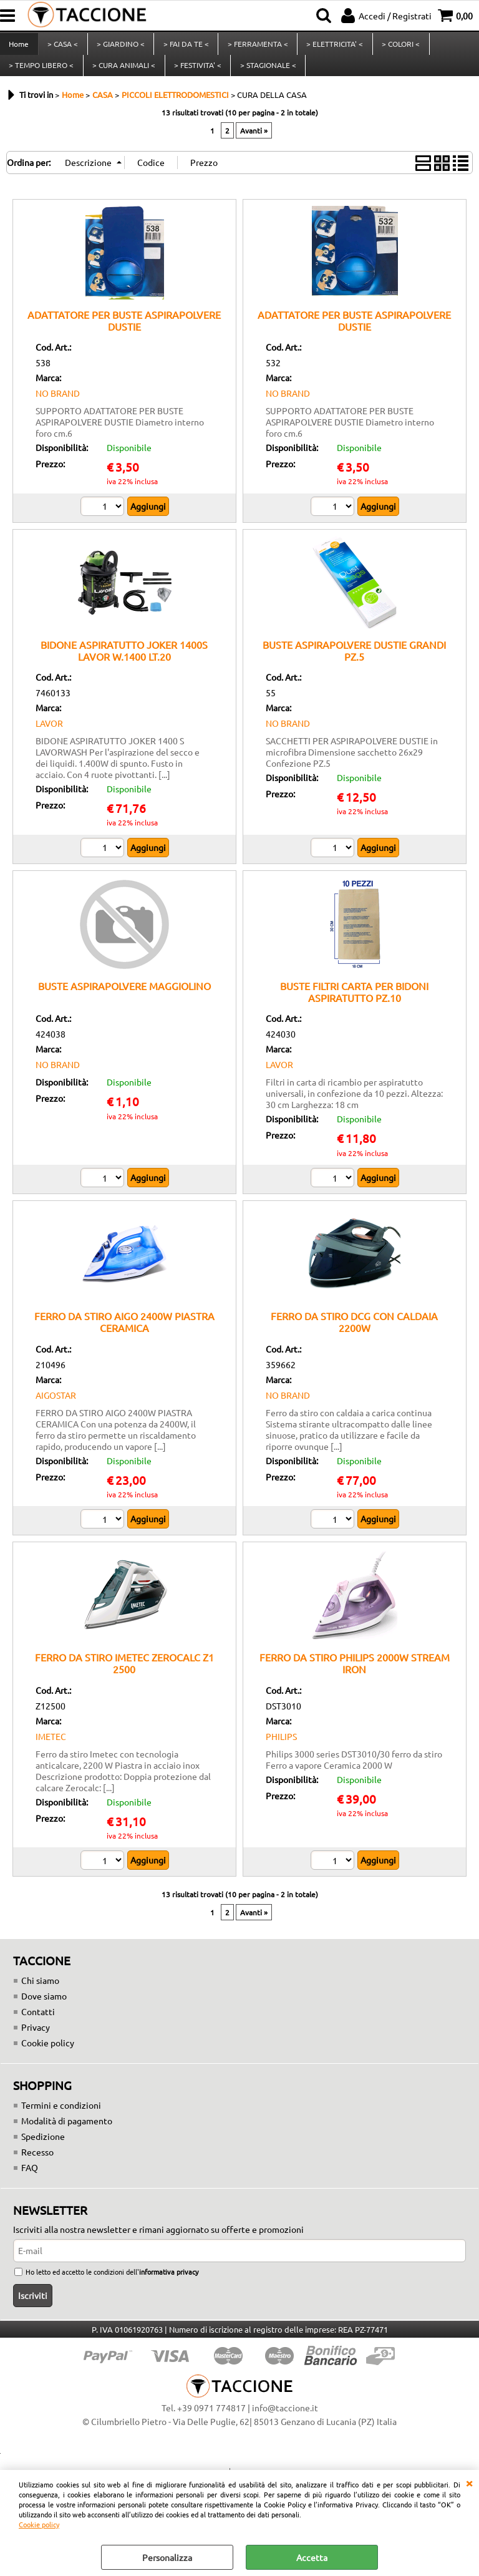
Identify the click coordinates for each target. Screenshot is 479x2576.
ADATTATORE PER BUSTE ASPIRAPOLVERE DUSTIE (124, 334)
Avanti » (254, 144)
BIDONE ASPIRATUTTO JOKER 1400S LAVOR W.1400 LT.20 (124, 665)
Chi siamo (40, 1994)
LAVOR (49, 737)
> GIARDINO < (119, 47)
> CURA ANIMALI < (123, 75)
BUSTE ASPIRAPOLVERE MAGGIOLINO (124, 1000)
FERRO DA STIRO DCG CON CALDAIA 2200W (354, 1336)
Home (19, 47)
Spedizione (43, 2150)
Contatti (38, 2025)
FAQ (29, 2181)
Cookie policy (39, 2524)
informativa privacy (168, 2286)
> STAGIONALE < (266, 75)
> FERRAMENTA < (255, 47)
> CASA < (62, 47)
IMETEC (51, 1750)
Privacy (35, 2041)
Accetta (311, 2557)
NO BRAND (58, 407)
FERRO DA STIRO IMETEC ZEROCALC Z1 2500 (124, 1677)
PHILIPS (281, 1750)
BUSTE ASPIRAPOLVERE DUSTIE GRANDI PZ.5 (354, 665)
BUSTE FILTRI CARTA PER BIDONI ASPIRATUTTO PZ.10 (354, 1006)
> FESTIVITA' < (196, 75)
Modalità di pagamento (66, 2135)
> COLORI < (398, 47)
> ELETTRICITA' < (332, 47)
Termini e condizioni (61, 2119)
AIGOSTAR (56, 1409)
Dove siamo (44, 2010)
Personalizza (167, 2557)
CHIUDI (469, 2482)
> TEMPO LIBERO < (41, 75)
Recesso (37, 2166)
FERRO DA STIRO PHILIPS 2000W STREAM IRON (354, 1677)
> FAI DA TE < (184, 47)
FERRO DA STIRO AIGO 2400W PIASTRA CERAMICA (124, 1336)
